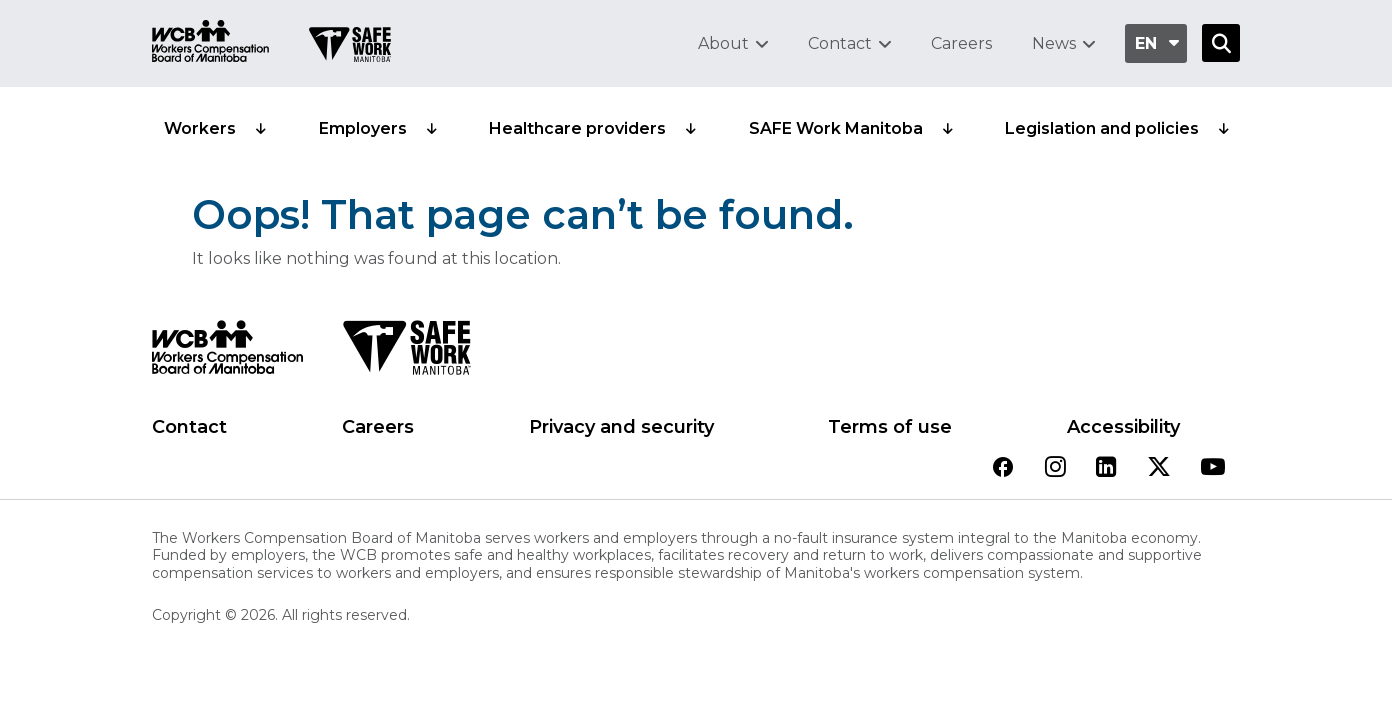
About (723, 43)
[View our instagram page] (1055, 468)
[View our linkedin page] (1106, 468)
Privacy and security (621, 427)
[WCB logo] (227, 353)
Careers (961, 43)
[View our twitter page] (1159, 468)
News (1054, 43)
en (1146, 43)
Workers (200, 128)
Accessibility (1123, 427)
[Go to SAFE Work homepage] (350, 47)
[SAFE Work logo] (406, 353)
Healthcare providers (577, 128)
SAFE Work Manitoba (836, 128)
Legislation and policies (1102, 128)
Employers (363, 128)
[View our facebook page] (1003, 468)
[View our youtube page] (1213, 468)
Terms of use (890, 427)
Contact (840, 43)
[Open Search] (1221, 43)
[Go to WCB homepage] (210, 43)
